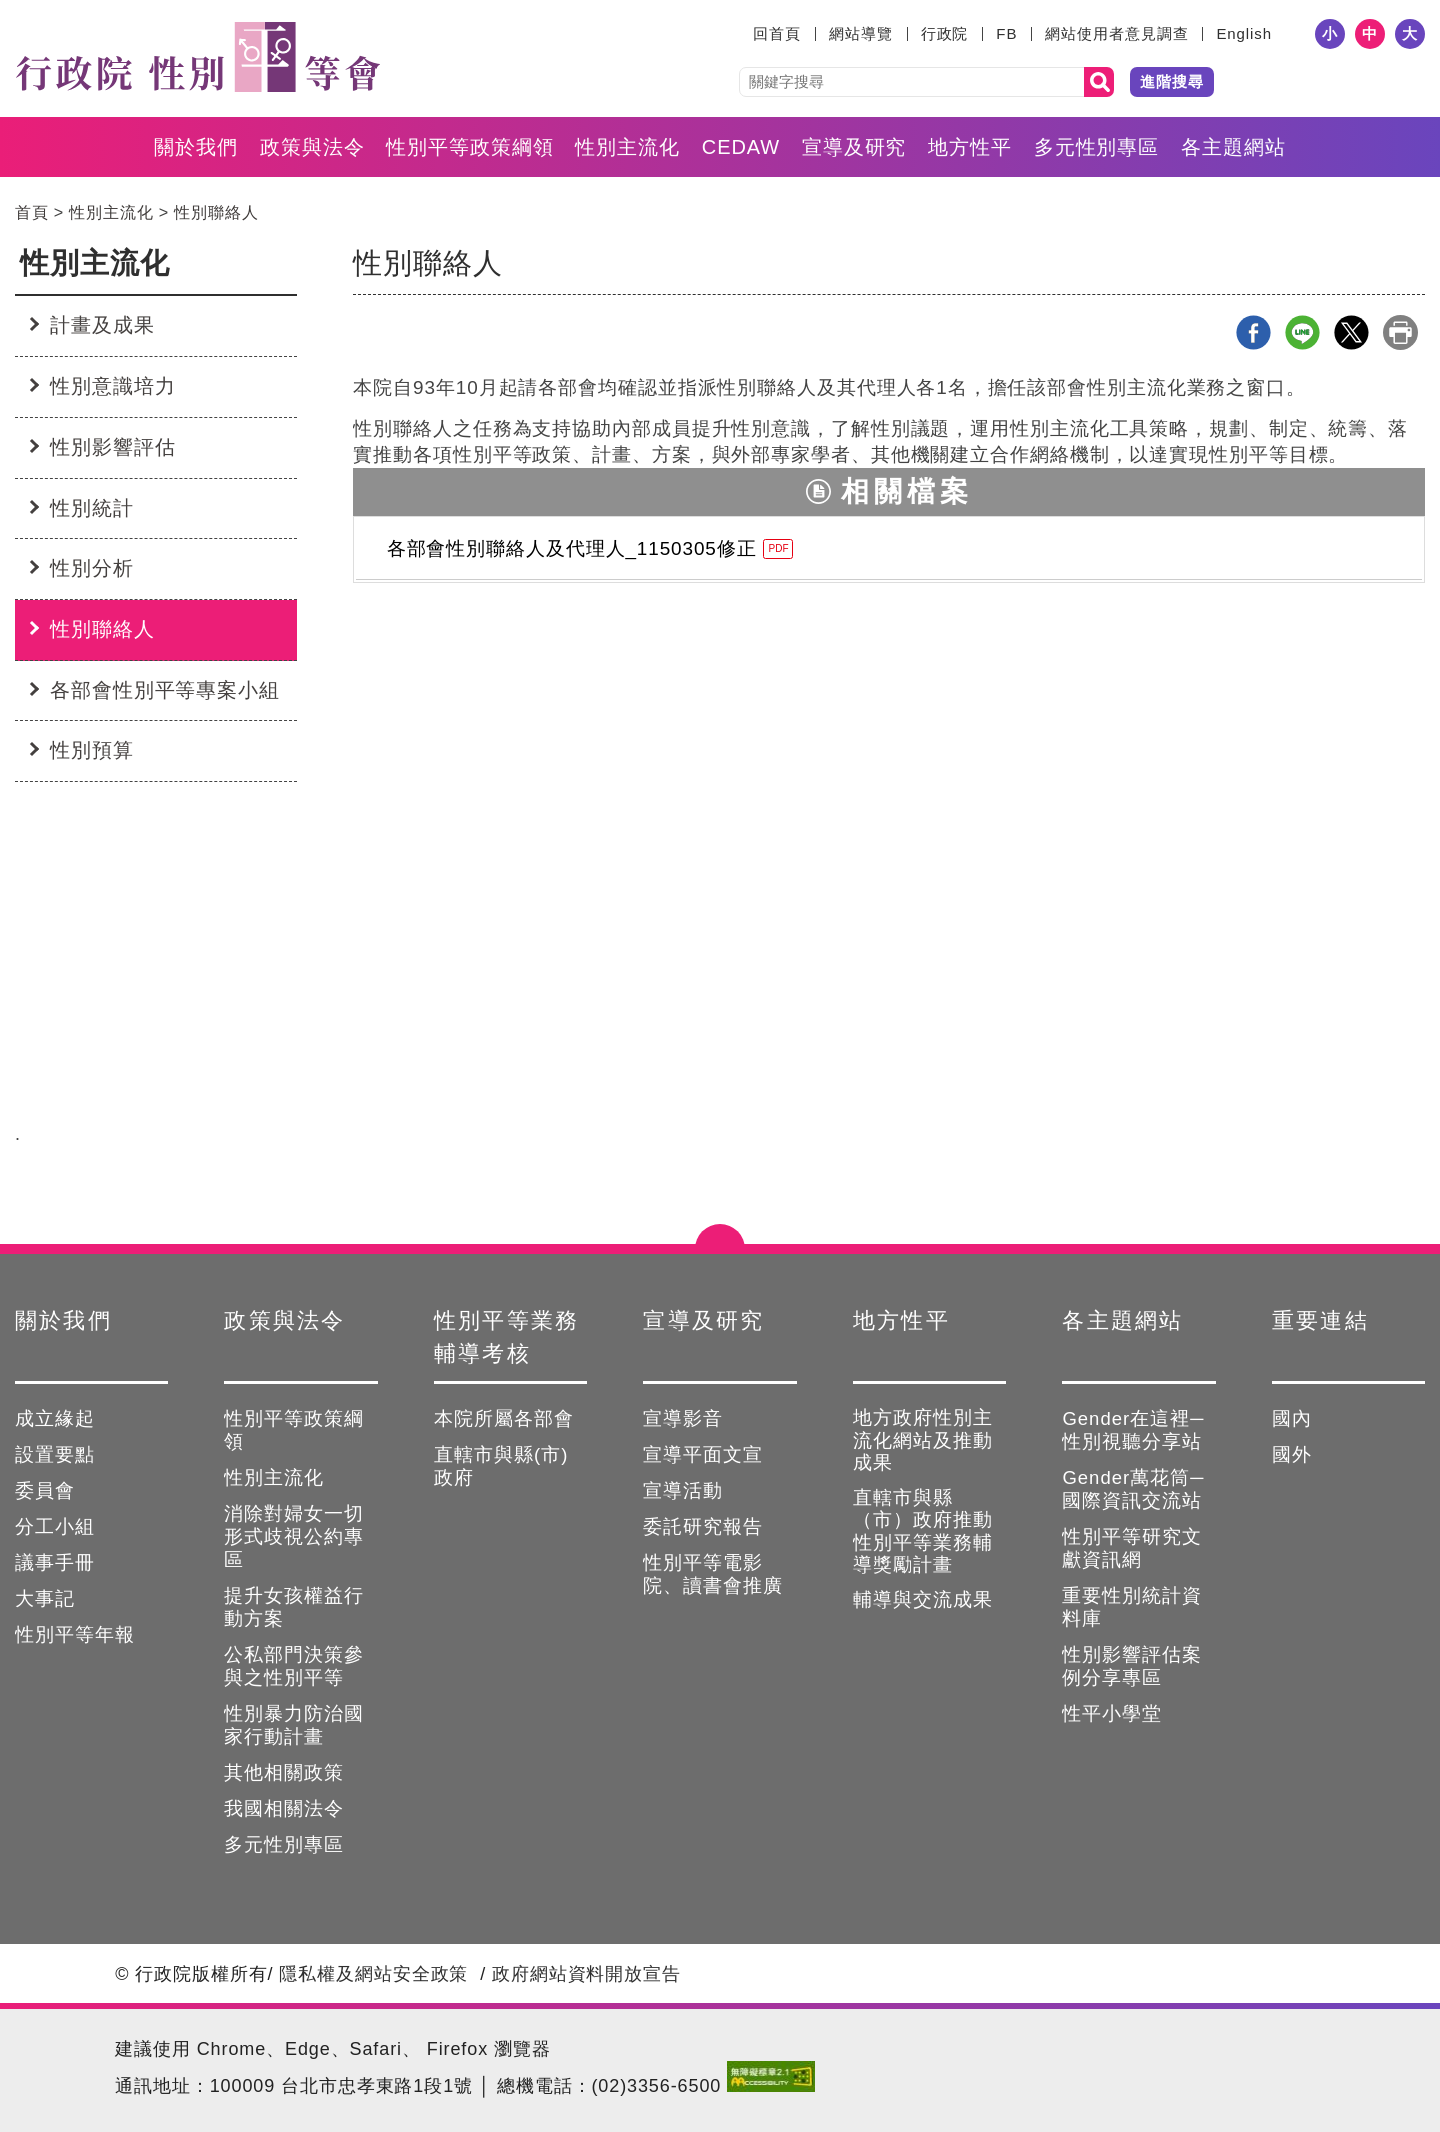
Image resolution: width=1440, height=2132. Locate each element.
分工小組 (55, 1526)
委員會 (45, 1490)
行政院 (945, 33)
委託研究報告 (703, 1526)
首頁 (32, 212)
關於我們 (196, 147)
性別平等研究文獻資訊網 (1132, 1548)
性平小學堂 (1112, 1713)
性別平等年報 (75, 1634)
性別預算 (92, 750)
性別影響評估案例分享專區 (1132, 1666)
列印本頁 (1400, 332)
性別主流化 (627, 147)
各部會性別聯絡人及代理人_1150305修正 (590, 548)
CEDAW (741, 147)
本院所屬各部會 (504, 1418)
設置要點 (55, 1454)
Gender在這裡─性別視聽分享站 (1133, 1430)
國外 (1292, 1454)
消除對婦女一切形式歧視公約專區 (294, 1536)
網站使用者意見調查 (1116, 33)
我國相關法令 (284, 1808)
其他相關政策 (284, 1772)
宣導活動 (683, 1490)
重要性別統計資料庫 (1132, 1607)
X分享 (1351, 332)
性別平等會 (197, 57)
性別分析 (92, 568)
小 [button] (1330, 33)
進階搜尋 (1172, 81)
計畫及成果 (102, 325)
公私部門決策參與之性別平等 (294, 1666)
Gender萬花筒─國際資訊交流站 (1133, 1489)
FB (1006, 33)
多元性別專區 (1096, 147)
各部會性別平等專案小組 (165, 690)
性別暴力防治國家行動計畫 (294, 1725)
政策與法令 (312, 147)
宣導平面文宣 (703, 1454)
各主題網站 (1233, 147)
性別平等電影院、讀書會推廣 (713, 1574)
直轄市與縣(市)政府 (501, 1466)
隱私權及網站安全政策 (373, 1974)
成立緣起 (55, 1418)
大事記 (45, 1598)
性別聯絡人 (216, 212)
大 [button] (1410, 33)
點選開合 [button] (720, 1244)
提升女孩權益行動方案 (294, 1607)
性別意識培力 (112, 386)
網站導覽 (861, 33)
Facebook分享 (1253, 332)
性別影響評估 (112, 447)
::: (740, 33)
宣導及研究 (854, 147)
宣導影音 (683, 1418)
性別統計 (92, 508)
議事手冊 (55, 1562)
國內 (1292, 1418)
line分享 (1302, 332)
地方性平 (970, 147)
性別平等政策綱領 (469, 147)
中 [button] (1370, 33)
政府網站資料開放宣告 (586, 1974)
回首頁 (777, 33)
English (1244, 33)
